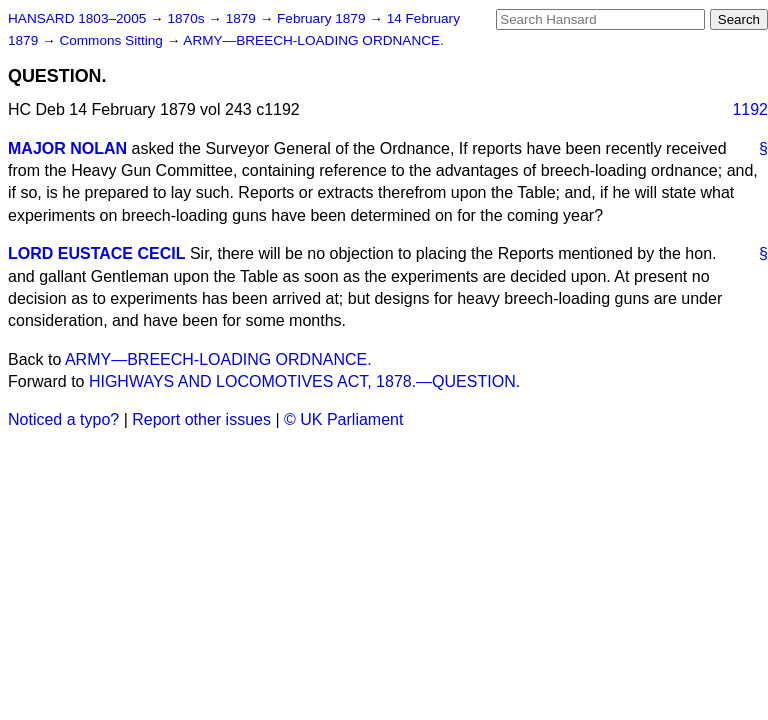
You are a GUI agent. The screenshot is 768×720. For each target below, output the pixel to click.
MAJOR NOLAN (67, 148)
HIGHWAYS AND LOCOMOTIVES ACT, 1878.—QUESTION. (304, 381)
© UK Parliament (343, 419)
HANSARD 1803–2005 (77, 18)
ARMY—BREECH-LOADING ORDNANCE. (313, 40)
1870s (187, 18)
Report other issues (201, 419)
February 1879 (323, 18)
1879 (243, 18)
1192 (750, 109)
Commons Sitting (112, 40)
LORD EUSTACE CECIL (96, 253)
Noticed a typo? (63, 419)
